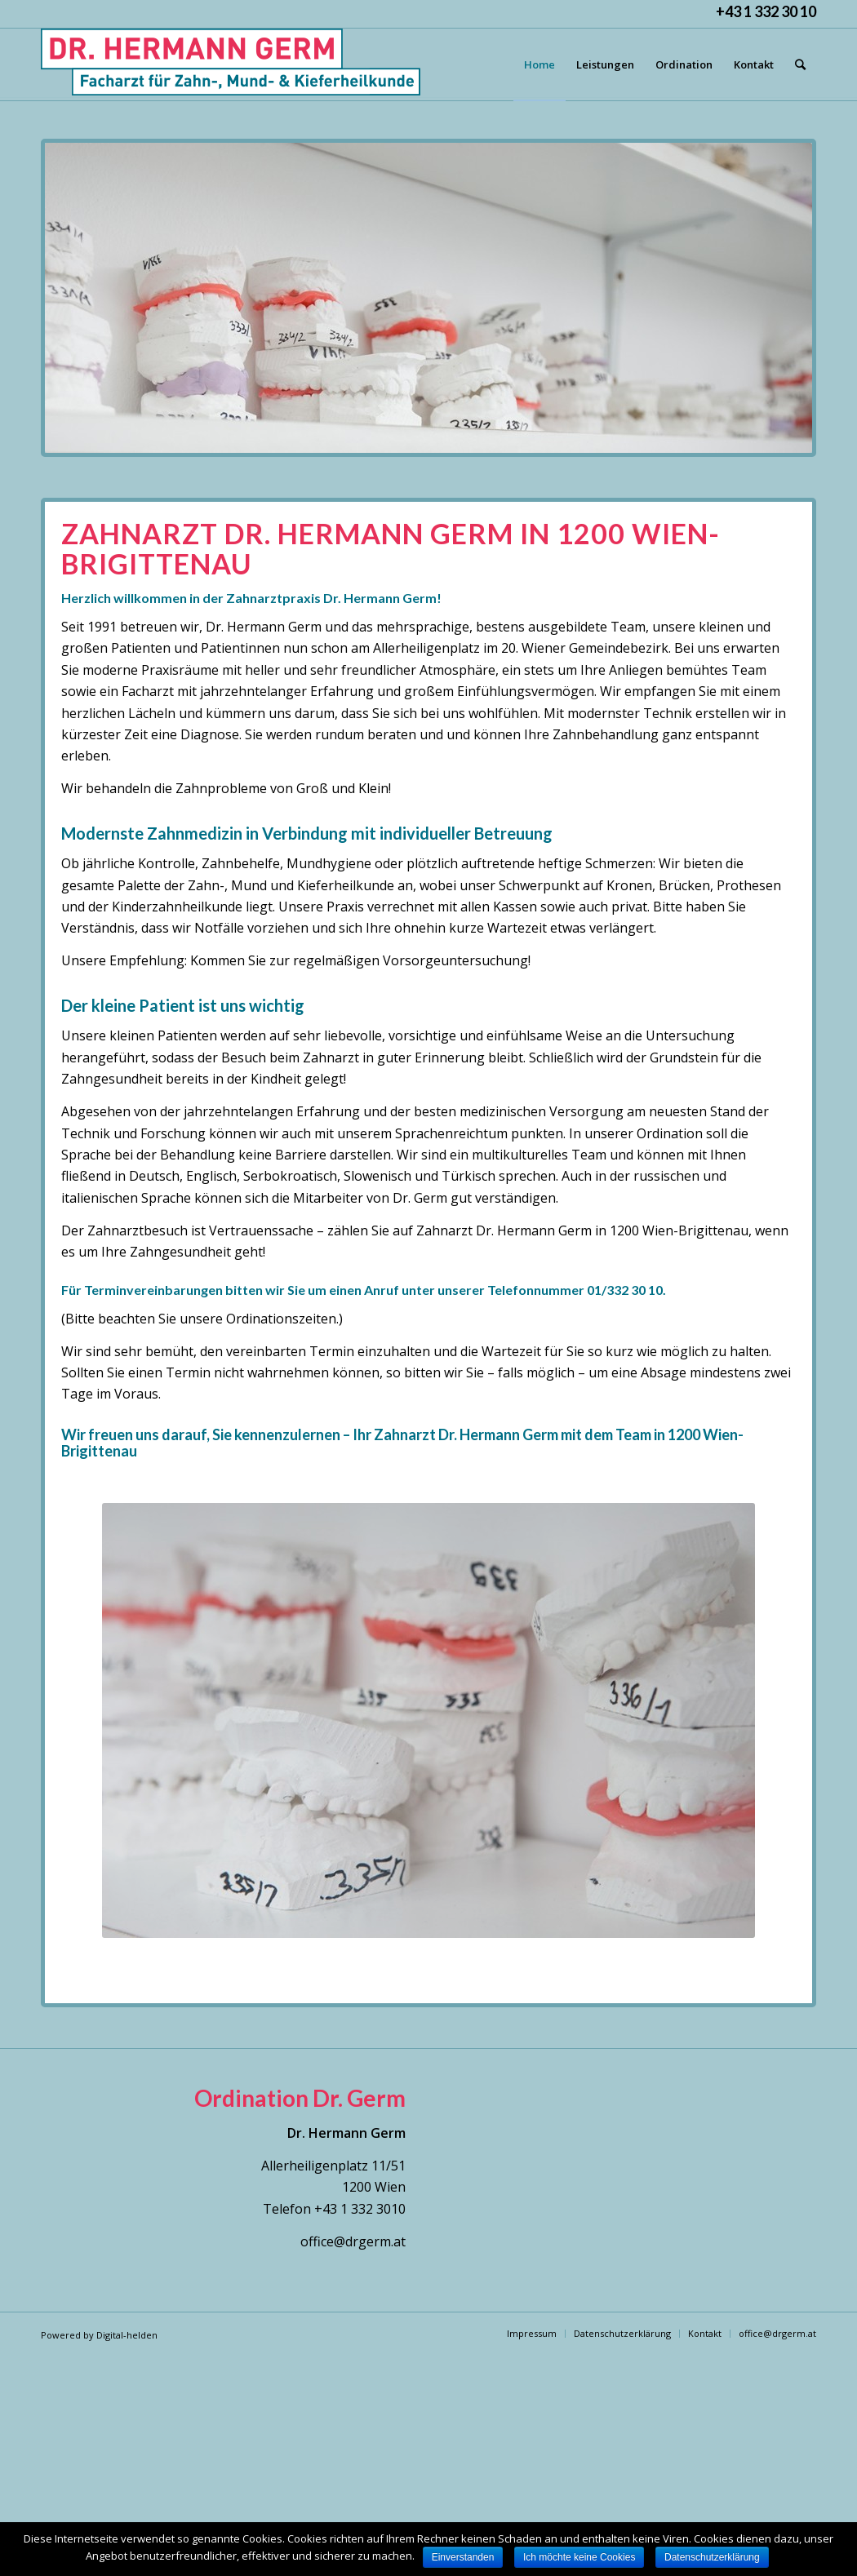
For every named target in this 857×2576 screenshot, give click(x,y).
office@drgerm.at (353, 2241)
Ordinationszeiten (281, 1319)
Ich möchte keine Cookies (579, 2557)
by (89, 2335)
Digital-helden (127, 2335)
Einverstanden (463, 2557)
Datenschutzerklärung (712, 2557)
